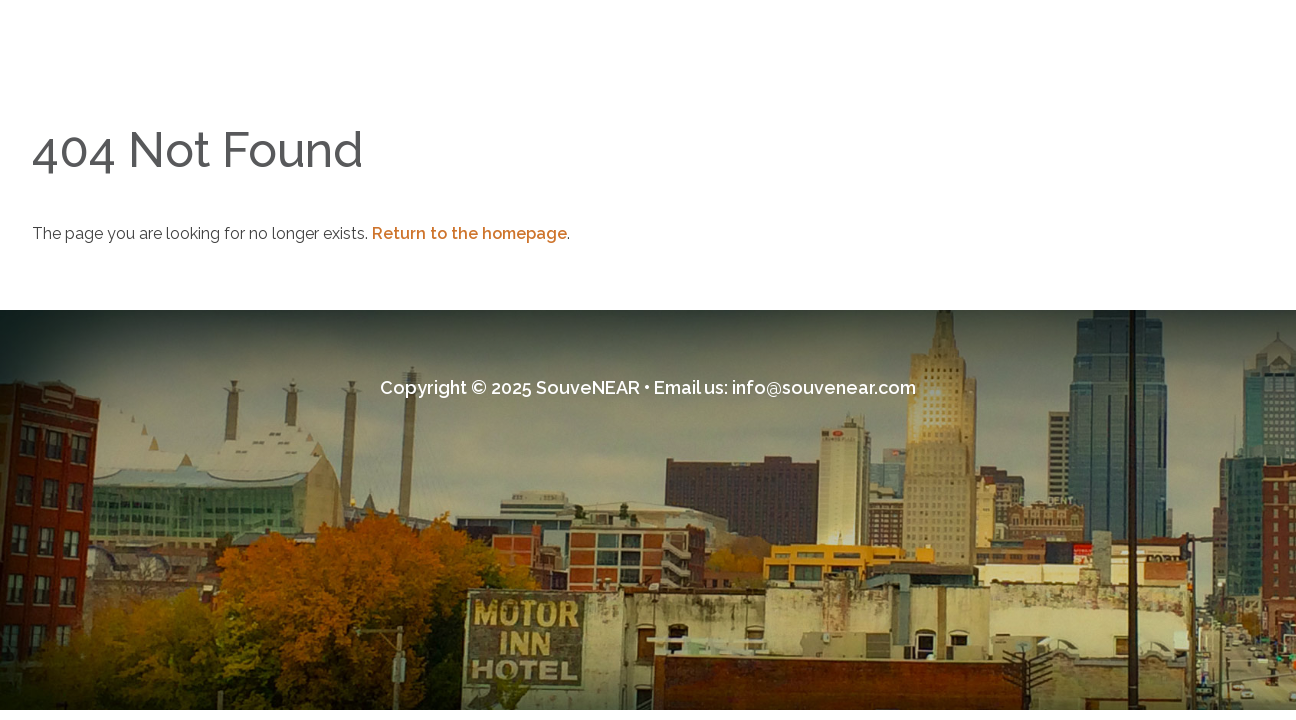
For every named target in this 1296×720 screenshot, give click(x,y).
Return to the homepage (469, 233)
